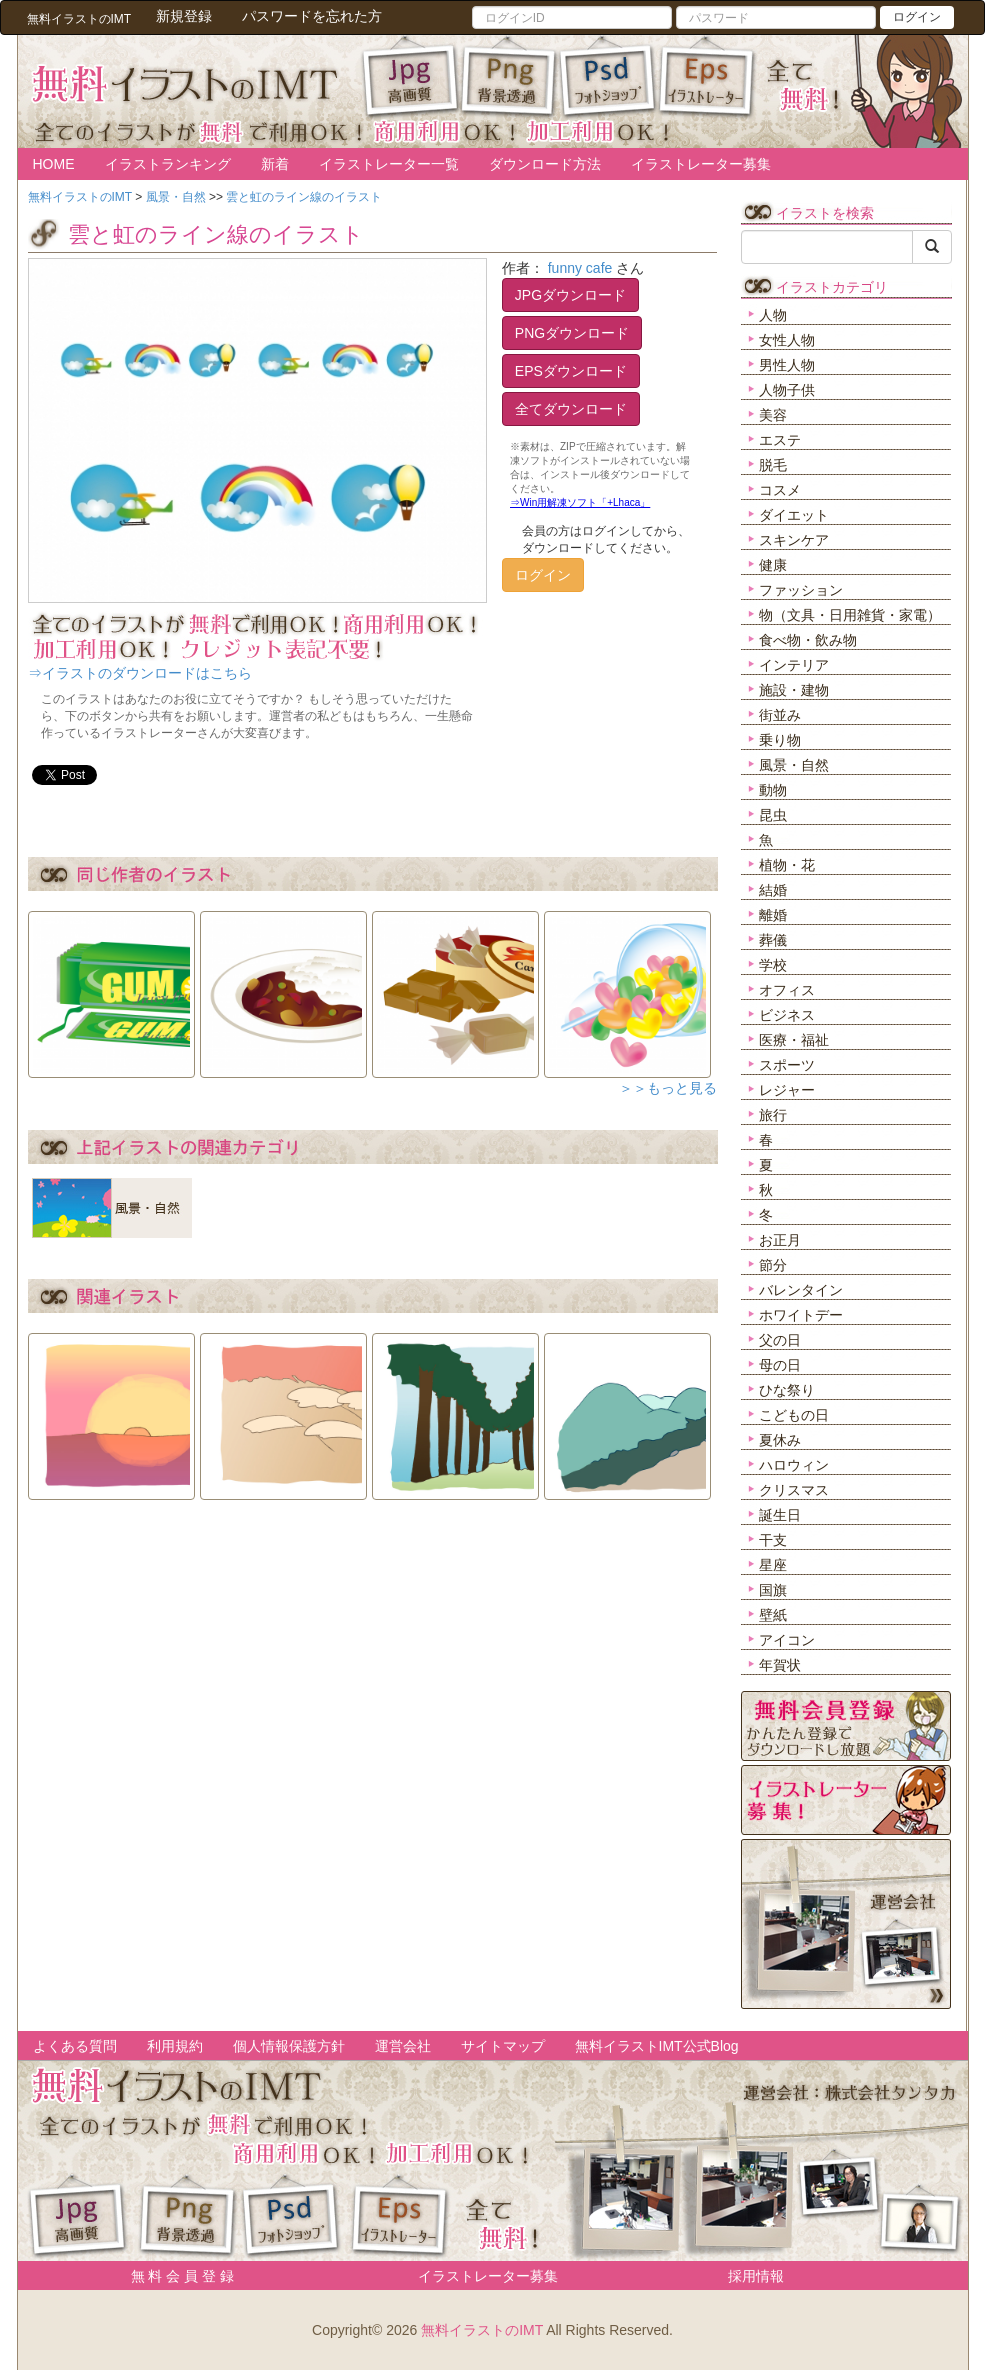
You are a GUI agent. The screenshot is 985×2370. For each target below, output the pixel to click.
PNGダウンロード (572, 333)
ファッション (801, 590)
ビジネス (787, 1015)
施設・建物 (794, 690)
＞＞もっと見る (668, 1088)
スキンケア (794, 540)
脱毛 (773, 465)
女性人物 (787, 340)
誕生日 (780, 1515)
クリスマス (794, 1490)
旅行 (773, 1115)
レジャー (787, 1090)
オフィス (787, 990)
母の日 (780, 1365)
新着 (275, 164)
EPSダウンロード (571, 371)
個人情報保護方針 (289, 2046)
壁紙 (773, 1615)
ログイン (917, 17)
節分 (773, 1265)
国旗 (773, 1590)
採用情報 (756, 2276)
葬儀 (773, 940)
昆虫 (773, 815)
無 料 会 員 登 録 (175, 2276)
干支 (773, 1540)
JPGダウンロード (570, 295)
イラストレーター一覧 (389, 164)
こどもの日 (794, 1415)
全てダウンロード (571, 409)
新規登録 (184, 16)
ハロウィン (794, 1465)
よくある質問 (75, 2046)
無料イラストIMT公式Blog (657, 2046)
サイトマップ (503, 2046)
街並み (780, 715)
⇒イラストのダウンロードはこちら (140, 673)
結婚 (773, 890)
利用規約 (175, 2046)
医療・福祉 (794, 1040)
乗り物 (780, 740)
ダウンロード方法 (545, 164)
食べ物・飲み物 (808, 640)
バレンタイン (801, 1290)
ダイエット (794, 515)
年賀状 (780, 1665)
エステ (780, 440)
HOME (54, 164)
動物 (773, 790)
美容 (773, 415)
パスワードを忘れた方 (312, 16)
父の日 (780, 1340)
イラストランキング (168, 164)
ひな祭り (787, 1390)
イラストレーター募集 (701, 164)
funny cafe (580, 268)
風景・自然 (794, 765)
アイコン (787, 1640)
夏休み (780, 1440)
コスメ (780, 490)
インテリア (794, 665)
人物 (773, 315)
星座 (773, 1565)
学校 (773, 965)
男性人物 (787, 365)
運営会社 (403, 2046)
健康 (773, 565)
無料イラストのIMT (482, 2330)
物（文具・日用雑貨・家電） (850, 615)
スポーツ (787, 1065)
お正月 (780, 1240)
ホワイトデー (801, 1315)
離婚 (773, 915)
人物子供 (787, 390)
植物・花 (787, 865)
